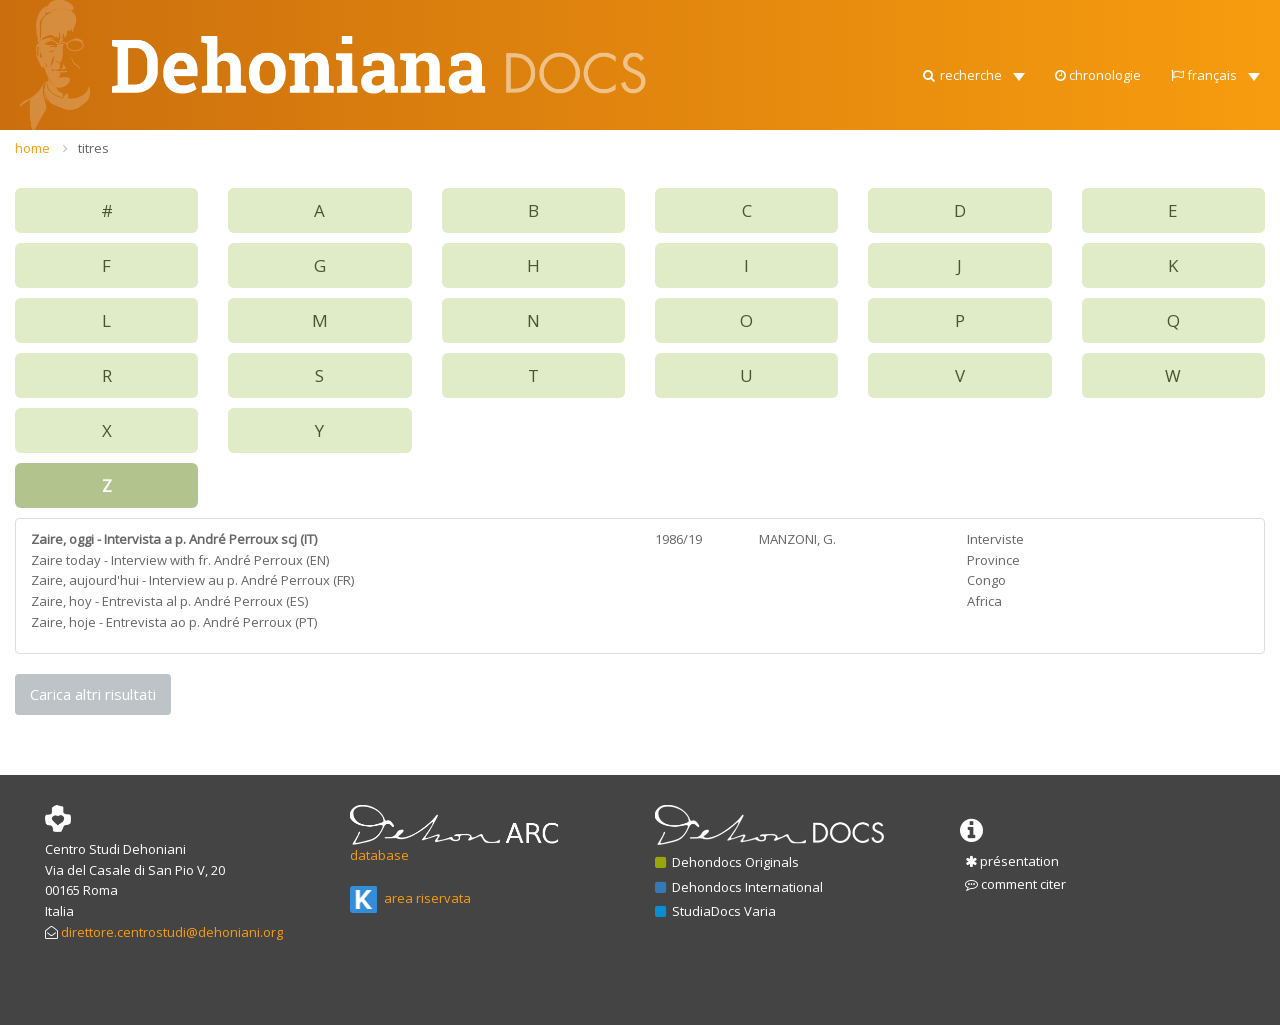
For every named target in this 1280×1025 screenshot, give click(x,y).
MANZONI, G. (797, 539)
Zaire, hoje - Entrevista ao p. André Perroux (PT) (174, 622)
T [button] (533, 375)
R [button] (107, 375)
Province (993, 560)
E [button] (1173, 210)
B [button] (533, 210)
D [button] (960, 210)
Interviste (995, 539)
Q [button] (1173, 320)
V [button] (960, 375)
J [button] (959, 265)
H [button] (533, 265)
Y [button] (319, 430)
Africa (984, 601)
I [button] (746, 265)
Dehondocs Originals (727, 862)
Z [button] (107, 485)
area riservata (410, 898)
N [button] (533, 320)
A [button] (319, 210)
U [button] (746, 375)
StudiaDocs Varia (715, 911)
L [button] (106, 320)
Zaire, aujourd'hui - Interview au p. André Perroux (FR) (192, 580)
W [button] (1173, 375)
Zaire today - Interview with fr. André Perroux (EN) (180, 560)
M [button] (320, 320)
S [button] (319, 375)
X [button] (107, 430)
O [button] (746, 320)
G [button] (320, 265)
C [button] (747, 210)
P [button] (960, 320)
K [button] (1173, 265)
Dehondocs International (739, 887)
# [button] (107, 210)
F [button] (106, 265)
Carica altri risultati (93, 694)
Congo (986, 580)
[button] (972, 20)
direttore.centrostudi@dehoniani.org (172, 932)
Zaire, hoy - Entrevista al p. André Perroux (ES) (169, 601)
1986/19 (678, 539)
